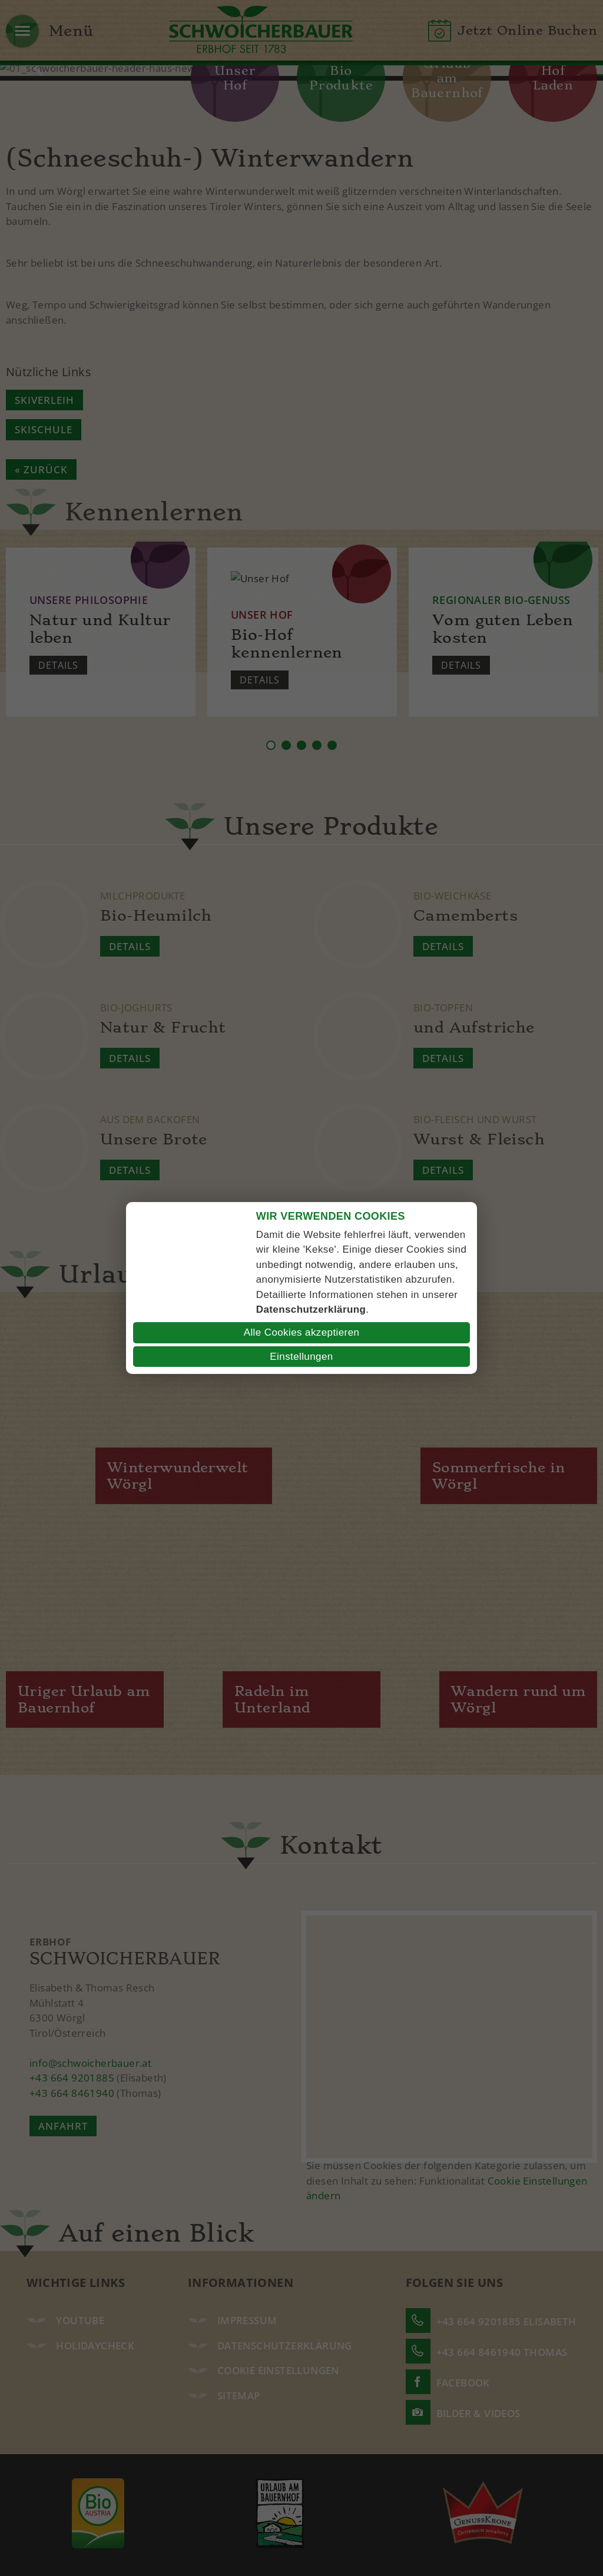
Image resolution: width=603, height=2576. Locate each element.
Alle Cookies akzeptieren (302, 1332)
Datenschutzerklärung (311, 1309)
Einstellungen (301, 1356)
